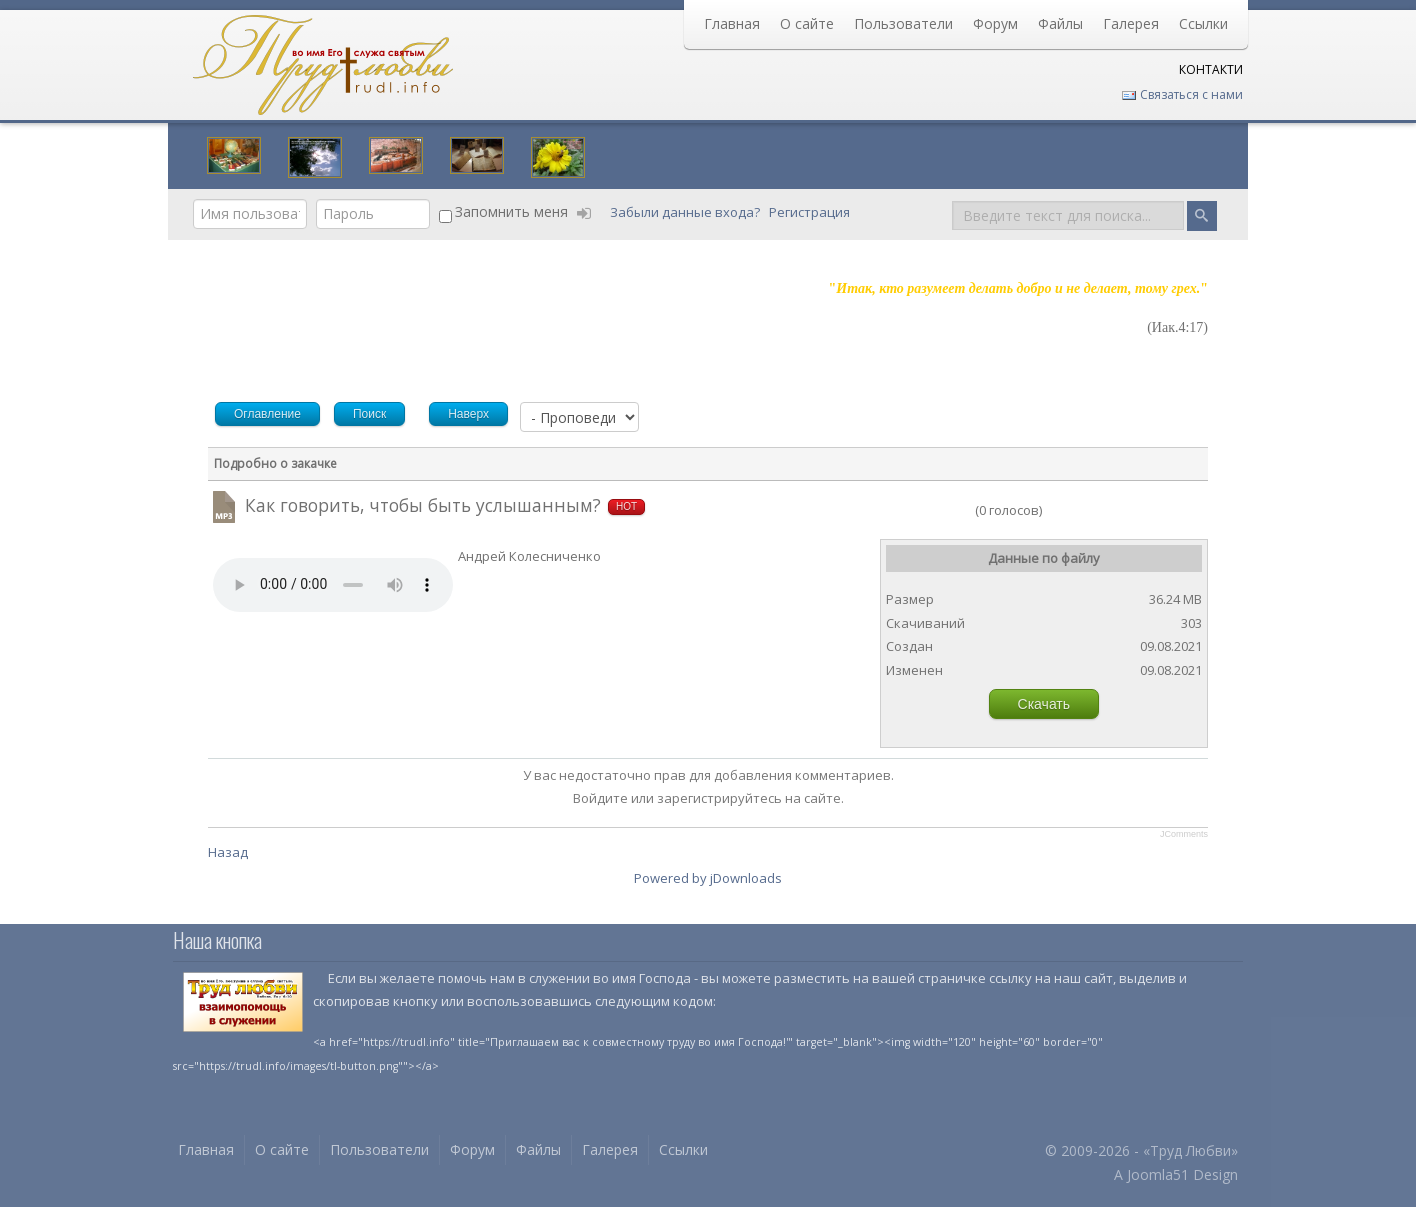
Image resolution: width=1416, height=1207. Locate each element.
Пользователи (903, 23)
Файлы (1060, 23)
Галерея (1131, 23)
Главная (732, 23)
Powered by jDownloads (708, 878)
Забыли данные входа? (686, 212)
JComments (1184, 834)
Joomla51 (1158, 1174)
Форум (995, 23)
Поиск (952, 199)
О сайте (807, 23)
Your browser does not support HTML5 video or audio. (333, 585)
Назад (228, 852)
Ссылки (1203, 23)
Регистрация (811, 212)
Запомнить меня (511, 211)
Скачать (1044, 704)
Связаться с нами (1182, 94)
